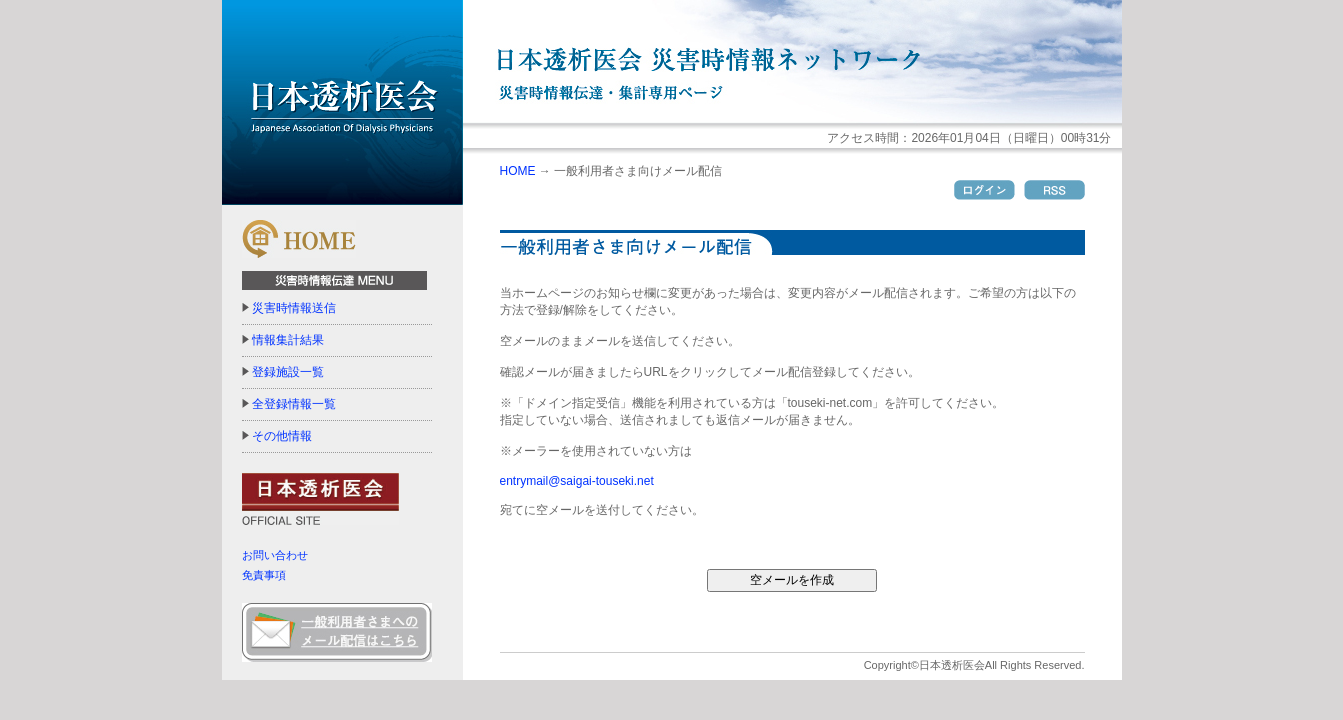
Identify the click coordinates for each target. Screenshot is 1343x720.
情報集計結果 (288, 340)
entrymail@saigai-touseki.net (577, 481)
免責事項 (264, 575)
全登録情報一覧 (294, 404)
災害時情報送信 (294, 308)
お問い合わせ (275, 555)
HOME (518, 171)
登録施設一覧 (288, 372)
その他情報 (282, 436)
